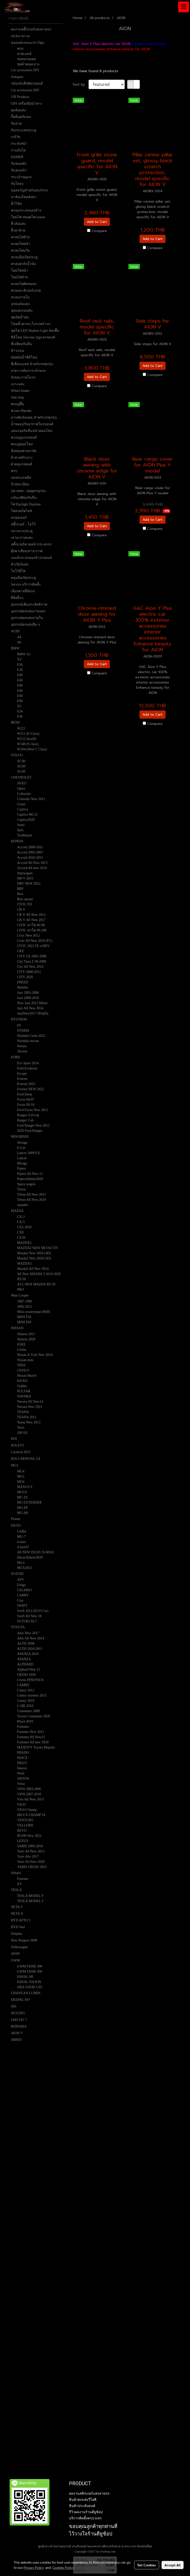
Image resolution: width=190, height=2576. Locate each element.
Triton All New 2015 (31, 1194)
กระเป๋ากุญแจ (21, 177)
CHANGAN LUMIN (25, 1993)
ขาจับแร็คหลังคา (23, 197)
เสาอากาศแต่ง (22, 538)
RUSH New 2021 (29, 1836)
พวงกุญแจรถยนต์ (24, 437)
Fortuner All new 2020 (32, 1742)
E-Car (21, 1148)
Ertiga (21, 1585)
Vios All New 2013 (30, 1799)
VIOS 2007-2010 (29, 1794)
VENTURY (25, 1820)
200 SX (22, 1433)
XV (19, 1884)
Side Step (17, 397)
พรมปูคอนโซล (22, 444)
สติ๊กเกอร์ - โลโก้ (23, 524)
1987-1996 (24, 1301)
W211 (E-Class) (28, 733)
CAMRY (23, 1685)
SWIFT (22, 1605)
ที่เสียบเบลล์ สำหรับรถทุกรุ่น (32, 364)
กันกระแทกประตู (23, 130)
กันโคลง (17, 184)
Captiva (22, 809)
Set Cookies (146, 2565)
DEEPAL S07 (20, 2000)
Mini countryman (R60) (33, 1312)
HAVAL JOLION (29, 1982)
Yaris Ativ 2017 (28, 1856)
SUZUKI (17, 1574)
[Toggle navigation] (183, 6)
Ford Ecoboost (27, 1068)
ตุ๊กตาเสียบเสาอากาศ (27, 551)
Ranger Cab (25, 1120)
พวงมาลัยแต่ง (21, 411)
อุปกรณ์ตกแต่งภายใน (27, 618)
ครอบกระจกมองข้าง (26, 210)
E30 (20, 670)
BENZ (15, 722)
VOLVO (17, 755)
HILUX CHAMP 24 (31, 1815)
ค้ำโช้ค (16, 204)
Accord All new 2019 (32, 868)
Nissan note (25, 1360)
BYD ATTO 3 (20, 1920)
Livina (21, 1349)
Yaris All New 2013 (31, 1851)
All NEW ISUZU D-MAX (35, 1552)
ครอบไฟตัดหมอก (23, 284)
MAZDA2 (24, 1243)
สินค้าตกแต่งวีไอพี (82, 2500)
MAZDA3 (24, 1263)
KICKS (22, 1381)
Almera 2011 (26, 1334)
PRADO (23, 1752)
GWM (15, 1960)
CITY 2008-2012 (29, 972)
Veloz (21, 1784)
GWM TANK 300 (29, 1966)
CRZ (20, 951)
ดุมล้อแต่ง (18, 110)
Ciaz (20, 1600)
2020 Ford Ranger (29, 1131)
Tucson (22, 1051)
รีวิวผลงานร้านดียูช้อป (86, 2512)
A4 (19, 637)
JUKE (21, 1344)
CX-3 (21, 1217)
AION (15, 1954)
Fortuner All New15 (31, 1737)
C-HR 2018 (25, 1706)
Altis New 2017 (28, 1633)
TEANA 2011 (26, 1417)
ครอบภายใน (20, 297)
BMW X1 (24, 654)
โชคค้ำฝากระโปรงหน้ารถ (30, 324)
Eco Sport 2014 (28, 1063)
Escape (22, 1073)
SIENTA (23, 1778)
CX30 (21, 1237)
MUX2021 (24, 1568)
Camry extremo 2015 (32, 1695)
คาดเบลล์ (24, 54)
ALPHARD (25, 1664)
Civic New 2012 (28, 935)
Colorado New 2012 (31, 799)
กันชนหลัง (18, 163)
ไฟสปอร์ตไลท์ (21, 511)
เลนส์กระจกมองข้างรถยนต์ (31, 558)
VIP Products (20, 97)
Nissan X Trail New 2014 (34, 1355)
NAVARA (24, 1396)
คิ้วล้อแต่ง (18, 224)
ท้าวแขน (17, 351)
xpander (22, 1205)
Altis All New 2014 (30, 1638)
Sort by (81, 84)
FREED (22, 982)
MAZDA (17, 1211)
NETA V (17, 1907)
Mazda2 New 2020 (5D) (34, 1258)
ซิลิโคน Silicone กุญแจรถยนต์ (33, 337)
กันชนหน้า (19, 170)
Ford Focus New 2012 (32, 1110)
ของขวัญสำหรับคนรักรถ (29, 190)
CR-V (21, 909)
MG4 (20, 1471)
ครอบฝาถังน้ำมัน (23, 264)
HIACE (22, 1758)
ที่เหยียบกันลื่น (21, 344)
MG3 (14, 1465)
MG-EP (22, 1508)
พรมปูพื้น (17, 404)
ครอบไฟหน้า (20, 244)
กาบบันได (18, 150)
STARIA (23, 1030)
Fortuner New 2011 (30, 1732)
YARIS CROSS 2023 (32, 1867)
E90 (20, 701)
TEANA (23, 1412)
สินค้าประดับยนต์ (82, 2506)
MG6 (20, 1482)
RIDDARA (19, 2026)
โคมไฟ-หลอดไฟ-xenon (28, 217)
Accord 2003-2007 (30, 852)
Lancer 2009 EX (28, 1153)
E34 (20, 711)
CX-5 (21, 1222)
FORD (15, 1057)
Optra (21, 788)
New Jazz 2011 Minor (32, 1003)
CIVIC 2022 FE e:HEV (33, 946)
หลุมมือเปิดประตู (23, 578)
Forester (22, 1879)
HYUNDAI (19, 1019)
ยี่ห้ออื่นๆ (17, 598)
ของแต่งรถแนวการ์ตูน (28, 43)
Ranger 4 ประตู (28, 1115)
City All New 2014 (30, 967)
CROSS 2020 (26, 1675)
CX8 (20, 1232)
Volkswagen (19, 1947)
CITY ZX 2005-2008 (31, 956)
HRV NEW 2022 (29, 883)
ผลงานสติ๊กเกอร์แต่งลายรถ (31, 29)
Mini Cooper (20, 1295)
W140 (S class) (27, 744)
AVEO (21, 783)
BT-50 (21, 1279)
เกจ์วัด (15, 137)
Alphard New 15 (28, 1669)
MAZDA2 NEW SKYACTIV (37, 1248)
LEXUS (22, 1841)
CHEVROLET (21, 777)
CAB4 (21, 1531)
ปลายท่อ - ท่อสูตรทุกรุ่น (28, 491)
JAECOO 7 (19, 2020)
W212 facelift (26, 739)
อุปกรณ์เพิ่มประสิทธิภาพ (29, 604)
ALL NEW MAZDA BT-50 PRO (36, 1286)
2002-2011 (24, 1306)
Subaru (16, 1873)
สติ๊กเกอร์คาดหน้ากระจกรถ (31, 544)
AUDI (15, 631)
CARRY (23, 1595)
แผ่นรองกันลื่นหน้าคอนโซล (31, 431)
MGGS (22, 1492)
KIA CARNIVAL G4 (25, 1459)
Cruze (21, 804)
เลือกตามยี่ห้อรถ (23, 591)
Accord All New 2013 (32, 863)
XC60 (21, 766)
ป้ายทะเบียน (20, 484)
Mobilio (22, 987)
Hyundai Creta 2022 (31, 1036)
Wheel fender (20, 391)
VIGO (21, 1804)
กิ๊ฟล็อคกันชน (21, 117)
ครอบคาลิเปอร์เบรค (26, 290)
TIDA (21, 1365)
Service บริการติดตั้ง (26, 584)
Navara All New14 (30, 1401)
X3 (19, 659)
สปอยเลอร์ (19, 518)
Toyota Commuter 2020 (33, 1716)
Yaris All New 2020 (31, 1862)
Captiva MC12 (27, 814)
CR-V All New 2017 (31, 920)
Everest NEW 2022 (30, 1089)
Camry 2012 (25, 1690)
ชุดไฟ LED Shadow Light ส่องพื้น (35, 330)
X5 (19, 706)
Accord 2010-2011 (30, 857)
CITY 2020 (25, 977)
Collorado (24, 794)
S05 (13, 2006)
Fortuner (23, 1726)
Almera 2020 (26, 1339)
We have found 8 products (95, 71)
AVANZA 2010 (27, 1654)
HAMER (17, 157)
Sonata (21, 1046)
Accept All (173, 2565)
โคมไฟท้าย (19, 277)
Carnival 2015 (21, 1452)
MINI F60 (24, 1322)
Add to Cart (97, 221)
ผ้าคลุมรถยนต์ (21, 464)
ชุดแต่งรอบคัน (22, 310)
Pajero (21, 1168)
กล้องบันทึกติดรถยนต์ (27, 83)
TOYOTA (18, 1627)
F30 (20, 716)
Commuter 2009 (28, 1711)
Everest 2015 (26, 1084)
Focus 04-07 (25, 1099)
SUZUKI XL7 (27, 1621)
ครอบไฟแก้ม (20, 250)
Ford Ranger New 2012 (33, 1125)
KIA (14, 1439)
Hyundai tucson (28, 1041)
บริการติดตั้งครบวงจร (85, 2518)
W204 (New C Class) (32, 749)
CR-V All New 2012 (31, 915)
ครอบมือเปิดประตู (24, 257)
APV (20, 1580)
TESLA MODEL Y (30, 1896)
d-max (21, 1542)
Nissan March (26, 1375)
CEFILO (23, 1370)
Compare (99, 231)
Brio (20, 894)
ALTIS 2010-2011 (29, 1649)
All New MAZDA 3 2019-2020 (39, 1274)
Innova (22, 1768)
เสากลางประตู (22, 531)
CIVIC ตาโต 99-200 (32, 930)
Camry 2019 (25, 1700)
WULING (18, 2013)
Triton (21, 1189)
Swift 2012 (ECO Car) (32, 1611)
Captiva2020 (26, 820)
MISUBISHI (20, 1136)
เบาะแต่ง (17, 384)
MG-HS (22, 1513)
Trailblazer (24, 835)
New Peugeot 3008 (24, 1940)
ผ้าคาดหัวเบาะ (22, 457)
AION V (17, 2033)
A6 (19, 642)
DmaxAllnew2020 (30, 1557)
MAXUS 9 (24, 1487)
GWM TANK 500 (29, 1971)
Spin (20, 830)
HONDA (17, 841)
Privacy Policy (34, 2567)
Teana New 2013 (29, 1422)
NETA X (17, 1913)
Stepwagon (24, 873)
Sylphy (22, 1386)
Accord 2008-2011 (30, 847)
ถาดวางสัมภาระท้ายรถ (28, 371)
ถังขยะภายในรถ (23, 377)
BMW (15, 648)
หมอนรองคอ (26, 59)
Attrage (22, 1142)
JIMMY (16, 2040)
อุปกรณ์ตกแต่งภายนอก (28, 611)
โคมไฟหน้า (19, 270)
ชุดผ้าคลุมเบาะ (28, 64)
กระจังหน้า (19, 143)
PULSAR (23, 1391)
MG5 (20, 1476)
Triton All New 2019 (31, 1200)
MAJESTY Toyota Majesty (36, 1747)
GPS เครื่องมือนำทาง (26, 103)
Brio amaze (25, 899)
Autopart (17, 77)
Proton (15, 1519)
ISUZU (16, 1525)
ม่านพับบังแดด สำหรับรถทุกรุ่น (34, 417)
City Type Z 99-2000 (31, 961)
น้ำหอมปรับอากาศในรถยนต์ (32, 424)
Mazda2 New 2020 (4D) (34, 1253)
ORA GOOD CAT (30, 1987)
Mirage (22, 1163)
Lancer (22, 1158)
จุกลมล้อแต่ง (20, 304)
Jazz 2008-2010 (28, 998)
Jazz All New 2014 (30, 1008)
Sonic (21, 825)
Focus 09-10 (25, 1105)
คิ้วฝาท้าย (18, 230)
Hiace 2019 (25, 1721)
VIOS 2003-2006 (29, 1789)
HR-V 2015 (25, 878)
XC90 (21, 761)
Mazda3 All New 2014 (32, 1269)
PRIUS (22, 1763)
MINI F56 (24, 1317)
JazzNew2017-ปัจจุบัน (32, 1013)
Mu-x (21, 1562)
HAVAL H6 (25, 1977)
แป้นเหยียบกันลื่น (24, 497)
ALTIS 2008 (25, 1643)
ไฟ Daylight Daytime (26, 504)
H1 (19, 1025)
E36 (20, 664)
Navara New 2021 (29, 1407)
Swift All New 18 (29, 1616)
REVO (21, 1830)
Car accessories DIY (25, 70)
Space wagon (26, 1184)
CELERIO (24, 1590)
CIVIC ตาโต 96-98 (31, 925)
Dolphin (16, 1934)
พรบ (20, 48)
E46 (20, 680)
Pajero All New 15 (30, 1174)
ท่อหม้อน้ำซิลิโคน (24, 357)
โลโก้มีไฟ (18, 571)
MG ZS (22, 1497)
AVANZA (24, 1659)
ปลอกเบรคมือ (21, 477)
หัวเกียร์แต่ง (19, 564)
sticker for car (20, 36)
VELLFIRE (25, 1825)
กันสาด (16, 123)
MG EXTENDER (29, 1502)
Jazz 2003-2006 (28, 992)
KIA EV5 (17, 1445)
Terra (20, 1427)
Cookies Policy (63, 2567)
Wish (20, 1773)
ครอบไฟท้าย (20, 237)
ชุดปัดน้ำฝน (20, 317)
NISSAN (17, 1328)
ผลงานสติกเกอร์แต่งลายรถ (89, 2493)
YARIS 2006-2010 (30, 1846)
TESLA (16, 1890)
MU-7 (21, 1536)
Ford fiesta (24, 1094)
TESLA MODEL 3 (30, 1901)
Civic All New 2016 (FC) (34, 941)
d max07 (23, 1547)
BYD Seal (18, 1927)
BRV (20, 889)
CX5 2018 (24, 1227)
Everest (22, 1079)
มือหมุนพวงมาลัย (23, 451)
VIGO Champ (27, 1810)
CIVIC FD (24, 904)
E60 (20, 675)
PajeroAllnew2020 (30, 1179)
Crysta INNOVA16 (30, 1680)
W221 (21, 728)
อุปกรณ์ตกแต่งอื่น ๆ (25, 624)
